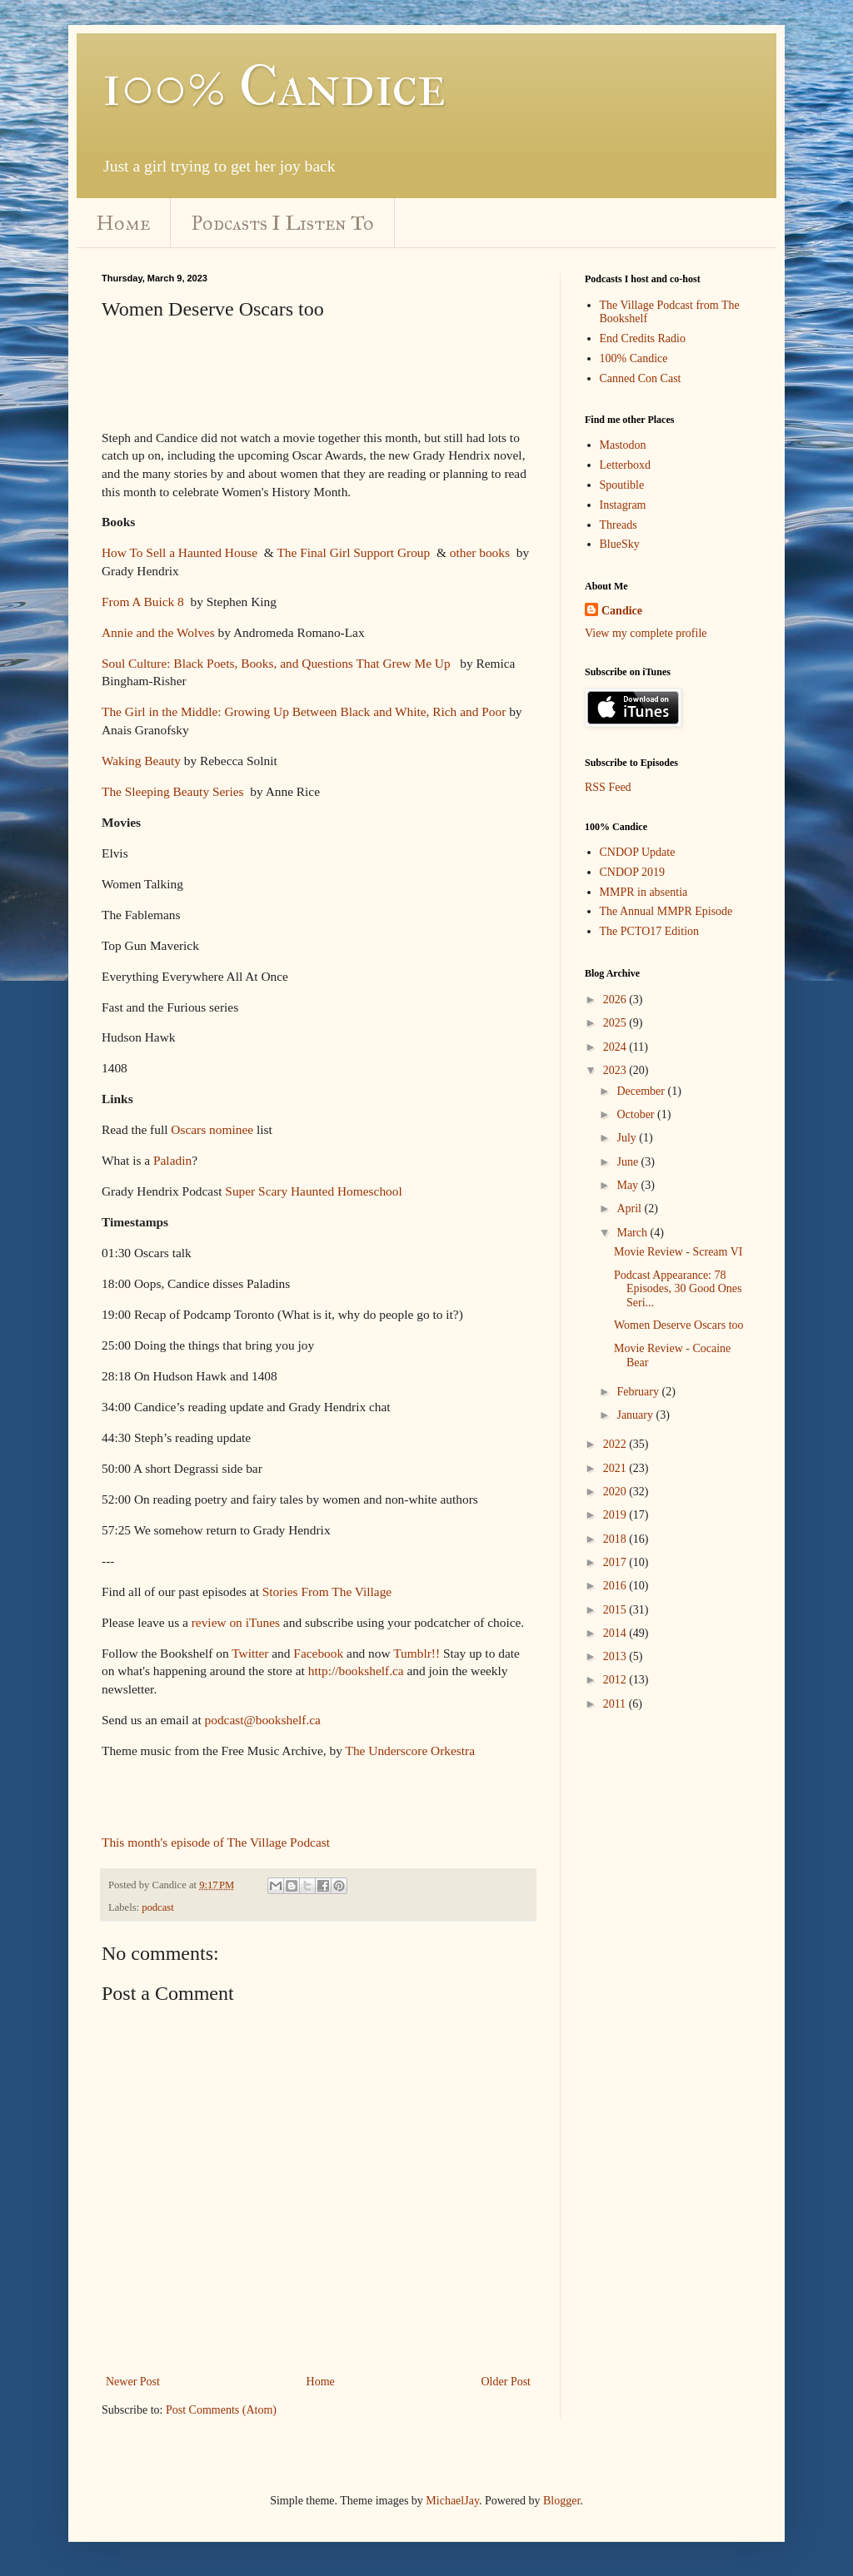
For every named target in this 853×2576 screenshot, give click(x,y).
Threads (618, 525)
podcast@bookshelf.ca (263, 1720)
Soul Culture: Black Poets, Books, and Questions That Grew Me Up (276, 663)
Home (123, 223)
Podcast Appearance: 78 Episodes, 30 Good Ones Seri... (677, 1289)
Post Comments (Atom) (221, 2410)
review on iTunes (236, 1622)
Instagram (623, 505)
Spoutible (622, 485)
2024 (616, 1047)
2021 (616, 1468)
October (636, 1114)
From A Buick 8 (143, 601)
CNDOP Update (638, 852)
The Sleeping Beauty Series (173, 791)
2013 (616, 1656)
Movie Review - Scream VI (678, 1252)
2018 (616, 1539)
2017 (616, 1562)
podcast (157, 1907)
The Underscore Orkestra (411, 1750)
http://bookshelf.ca (356, 1670)
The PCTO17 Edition (650, 931)
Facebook (318, 1653)
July (627, 1137)
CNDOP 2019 (632, 872)
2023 (616, 1070)
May (628, 1185)
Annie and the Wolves (158, 632)
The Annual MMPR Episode (666, 911)
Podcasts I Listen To (283, 223)
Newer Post (133, 2381)
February (638, 1391)
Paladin (172, 1160)
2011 (616, 1704)
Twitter (250, 1653)
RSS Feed (608, 787)
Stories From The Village (327, 1591)
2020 (616, 1491)
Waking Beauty (141, 760)
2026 (616, 999)
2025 (616, 1023)
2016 (616, 1585)
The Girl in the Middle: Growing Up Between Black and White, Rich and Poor (304, 711)
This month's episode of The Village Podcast (216, 1842)
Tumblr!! (416, 1653)
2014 (616, 1633)
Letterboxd (625, 465)
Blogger (561, 2500)
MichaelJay (452, 2500)
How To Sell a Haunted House (179, 552)
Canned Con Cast (640, 378)
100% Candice (274, 86)
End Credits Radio (643, 338)
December (641, 1091)
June (628, 1162)
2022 (616, 1444)
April (630, 1208)
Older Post (506, 2381)
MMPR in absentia (644, 892)
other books (480, 552)
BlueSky (620, 544)
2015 (616, 1610)
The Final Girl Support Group (353, 552)
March (633, 1232)
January (636, 1415)
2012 (616, 1679)
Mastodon (623, 445)
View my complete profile (646, 633)
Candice (621, 610)
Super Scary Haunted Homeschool (313, 1191)
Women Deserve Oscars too (679, 1325)
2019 (616, 1515)
